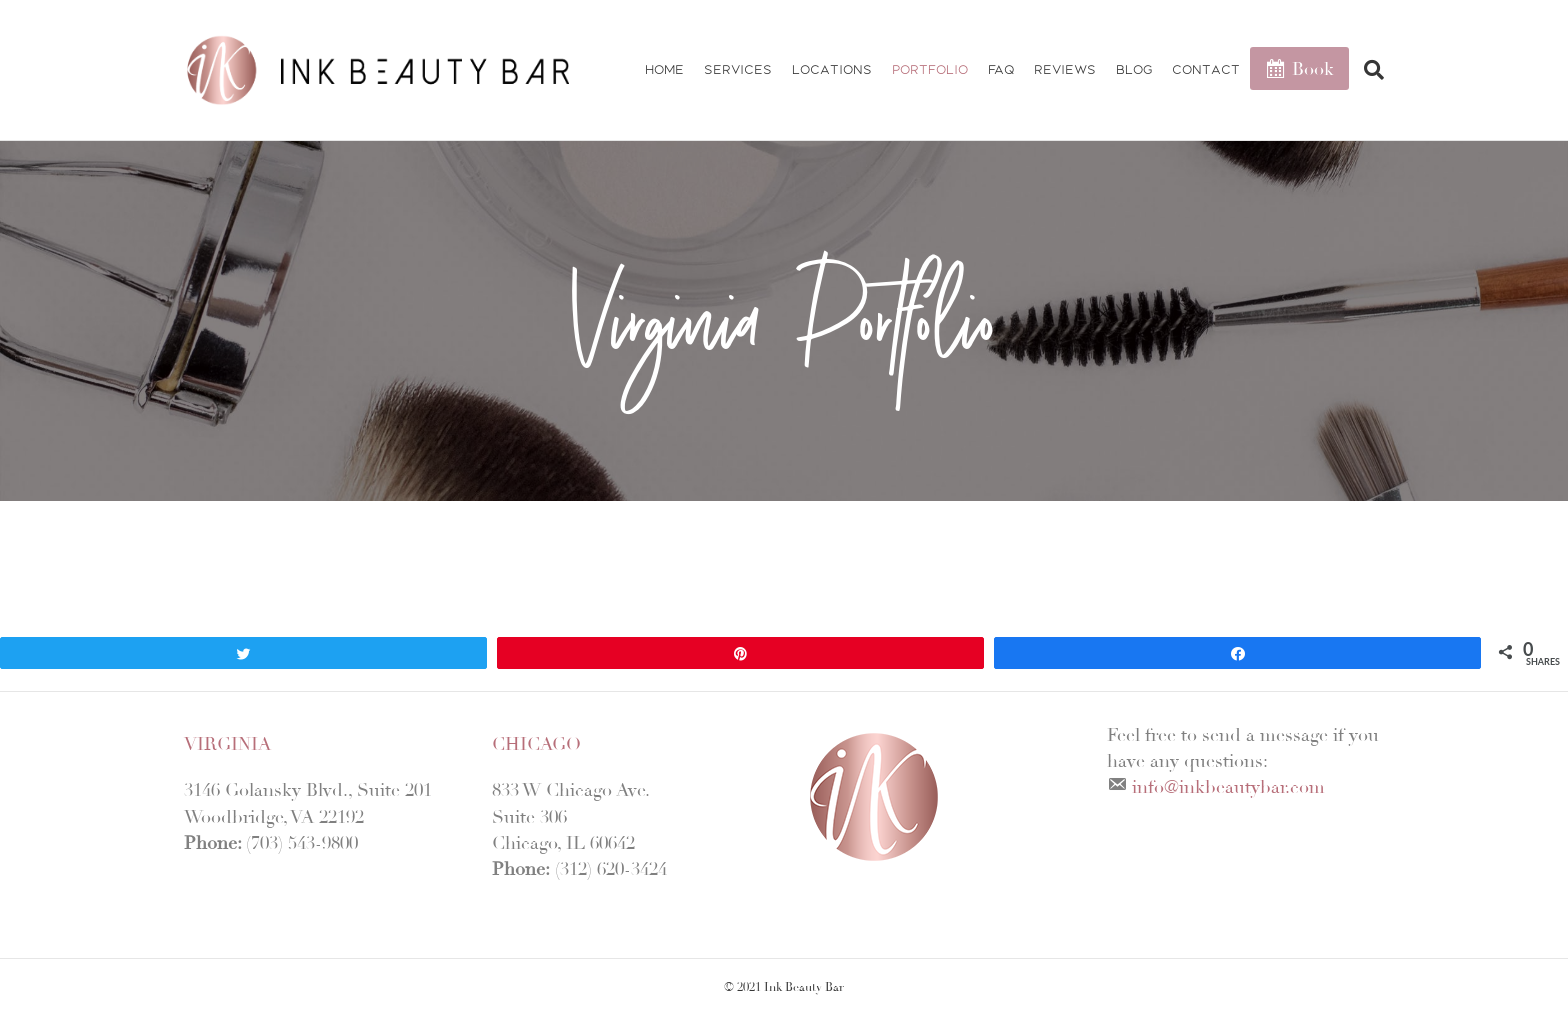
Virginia (227, 744)
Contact (1206, 69)
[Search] (1366, 70)
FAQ (1001, 69)
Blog (1134, 69)
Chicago (536, 744)
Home (664, 69)
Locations (832, 69)
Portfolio (930, 69)
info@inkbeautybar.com (1228, 787)
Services (738, 69)
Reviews (1065, 69)
